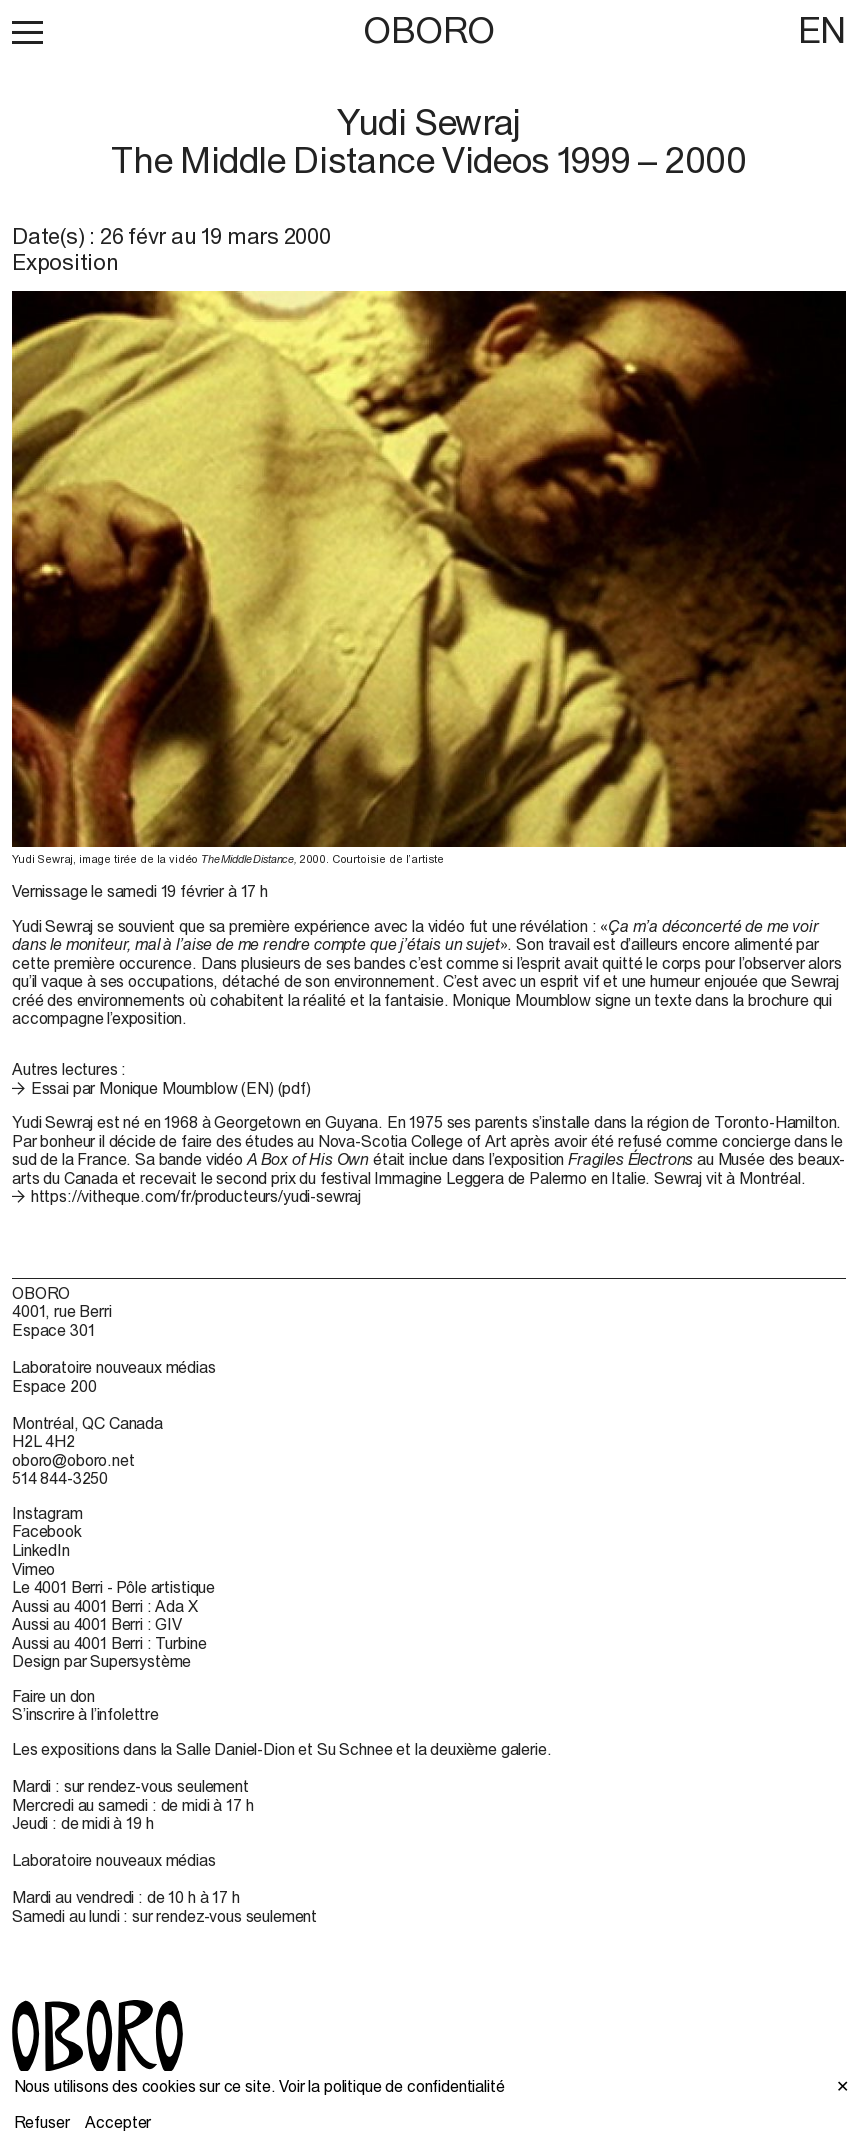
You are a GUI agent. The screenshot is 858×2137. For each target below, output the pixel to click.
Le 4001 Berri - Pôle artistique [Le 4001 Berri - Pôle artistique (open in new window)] (113, 1587)
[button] (27, 32)
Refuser (42, 2122)
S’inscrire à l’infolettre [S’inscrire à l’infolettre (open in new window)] (85, 1714)
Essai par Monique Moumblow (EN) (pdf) (171, 1088)
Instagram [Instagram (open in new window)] (47, 1513)
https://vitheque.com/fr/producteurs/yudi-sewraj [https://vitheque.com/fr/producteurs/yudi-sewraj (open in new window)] (196, 1196)
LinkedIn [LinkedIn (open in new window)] (41, 1550)
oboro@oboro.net (73, 1460)
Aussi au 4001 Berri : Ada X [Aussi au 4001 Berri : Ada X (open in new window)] (105, 1606)
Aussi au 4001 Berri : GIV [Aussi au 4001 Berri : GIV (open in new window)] (97, 1624)
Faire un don (53, 1696)
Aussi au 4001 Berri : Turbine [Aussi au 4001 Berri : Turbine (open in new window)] (109, 1643)
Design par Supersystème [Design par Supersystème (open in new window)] (101, 1661)
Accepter (118, 2122)
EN (822, 30)
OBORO (429, 30)
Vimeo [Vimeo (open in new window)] (33, 1569)
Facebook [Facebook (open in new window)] (47, 1531)
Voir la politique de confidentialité (391, 2086)
